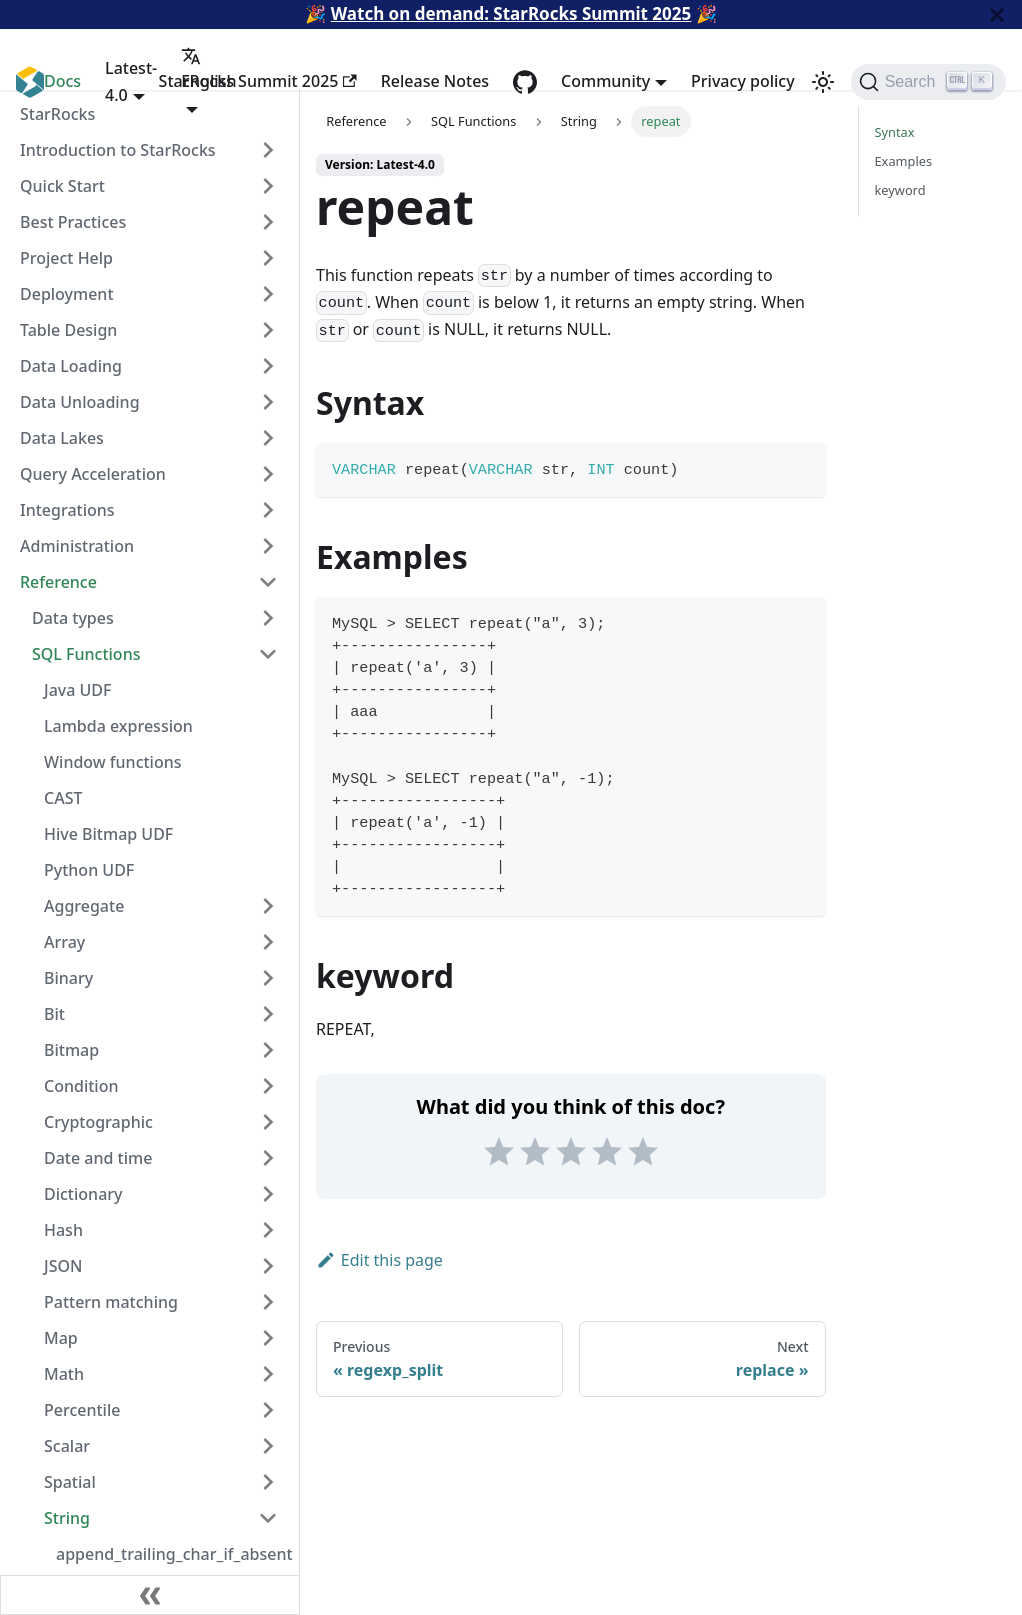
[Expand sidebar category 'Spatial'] (268, 1482)
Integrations (67, 510)
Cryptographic (98, 1122)
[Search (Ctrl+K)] (928, 82)
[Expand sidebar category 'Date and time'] (268, 1158)
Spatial (70, 1482)
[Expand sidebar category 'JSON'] (268, 1266)
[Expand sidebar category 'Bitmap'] (268, 1050)
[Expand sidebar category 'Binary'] (268, 978)
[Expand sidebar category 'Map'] (268, 1338)
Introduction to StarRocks (118, 150)
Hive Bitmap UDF (108, 834)
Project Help (66, 258)
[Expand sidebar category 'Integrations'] (268, 510)
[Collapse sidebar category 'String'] (268, 1518)
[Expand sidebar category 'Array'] (268, 942)
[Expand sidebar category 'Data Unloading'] (268, 402)
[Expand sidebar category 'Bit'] (268, 1014)
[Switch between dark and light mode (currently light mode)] (823, 82)
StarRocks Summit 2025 (258, 81)
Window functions (113, 762)
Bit (54, 1014)
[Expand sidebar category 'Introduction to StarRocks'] (268, 150)
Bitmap (71, 1050)
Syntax (895, 132)
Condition (81, 1086)
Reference (58, 582)
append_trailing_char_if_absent (173, 1554)
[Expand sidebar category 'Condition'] (268, 1086)
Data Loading (71, 366)
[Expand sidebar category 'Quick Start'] (268, 186)
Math (64, 1374)
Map (61, 1338)
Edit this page (379, 1260)
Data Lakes (62, 438)
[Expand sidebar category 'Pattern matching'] (268, 1302)
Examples (904, 161)
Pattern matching (111, 1302)
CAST (63, 798)
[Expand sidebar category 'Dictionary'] (268, 1194)
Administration (77, 546)
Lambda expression (118, 726)
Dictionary (83, 1194)
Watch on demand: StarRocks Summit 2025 (511, 13)
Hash (63, 1230)
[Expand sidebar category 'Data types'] (268, 618)
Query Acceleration (93, 474)
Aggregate (84, 906)
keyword (900, 190)
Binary (68, 978)
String (67, 1518)
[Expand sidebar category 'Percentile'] (268, 1410)
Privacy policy (743, 81)
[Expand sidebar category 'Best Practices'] (268, 222)
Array (64, 942)
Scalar (67, 1446)
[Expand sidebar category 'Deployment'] (268, 294)
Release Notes (435, 81)
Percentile (82, 1410)
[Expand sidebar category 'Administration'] (268, 546)
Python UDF (89, 870)
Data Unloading (80, 402)
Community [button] (605, 81)
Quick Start (62, 186)
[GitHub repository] (525, 82)
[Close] (997, 14)
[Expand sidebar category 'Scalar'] (268, 1446)
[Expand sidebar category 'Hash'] (268, 1230)
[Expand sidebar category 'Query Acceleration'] (268, 474)
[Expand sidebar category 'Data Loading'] (268, 366)
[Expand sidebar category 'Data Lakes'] (268, 438)
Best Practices (73, 222)
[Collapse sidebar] (150, 1595)
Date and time (98, 1158)
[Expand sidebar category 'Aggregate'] (268, 906)
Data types (73, 618)
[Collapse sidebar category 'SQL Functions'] (268, 654)
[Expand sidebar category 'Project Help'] (268, 258)
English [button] (208, 69)
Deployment (67, 294)
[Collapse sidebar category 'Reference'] (268, 582)
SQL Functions (86, 654)
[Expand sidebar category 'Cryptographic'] (268, 1122)
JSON (63, 1266)
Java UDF (78, 690)
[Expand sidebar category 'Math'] (268, 1374)
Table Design (68, 330)
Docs (62, 81)
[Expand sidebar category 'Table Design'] (268, 330)
